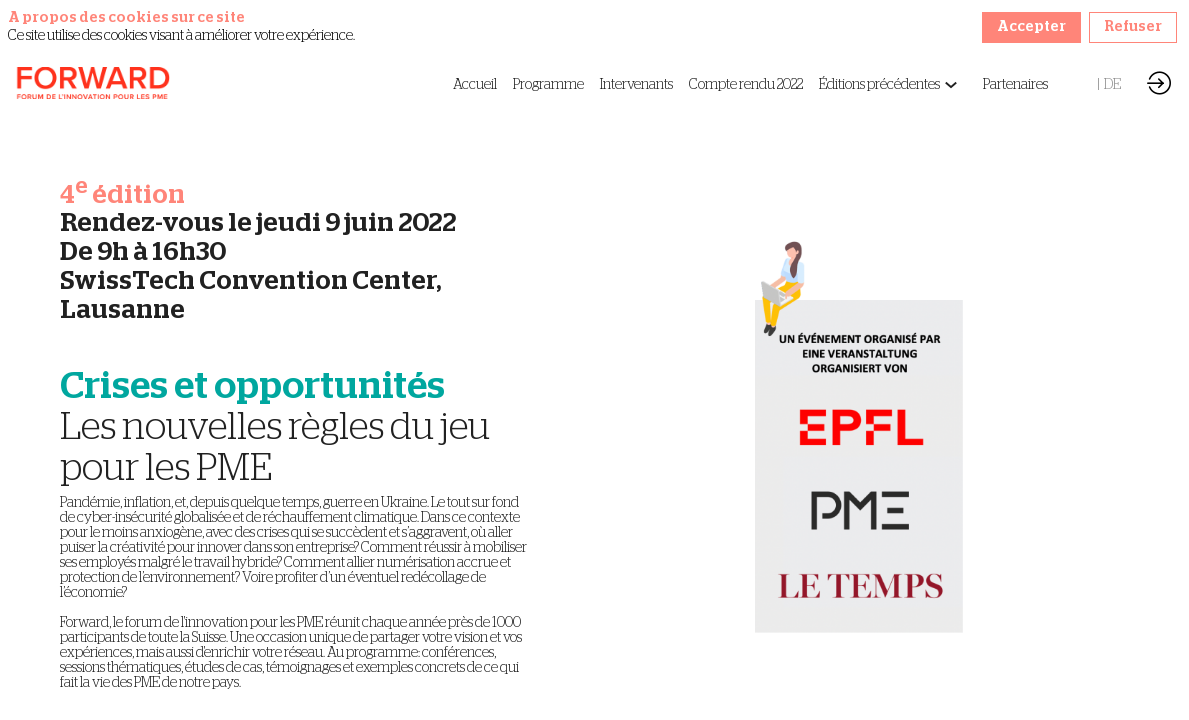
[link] (475, 85)
